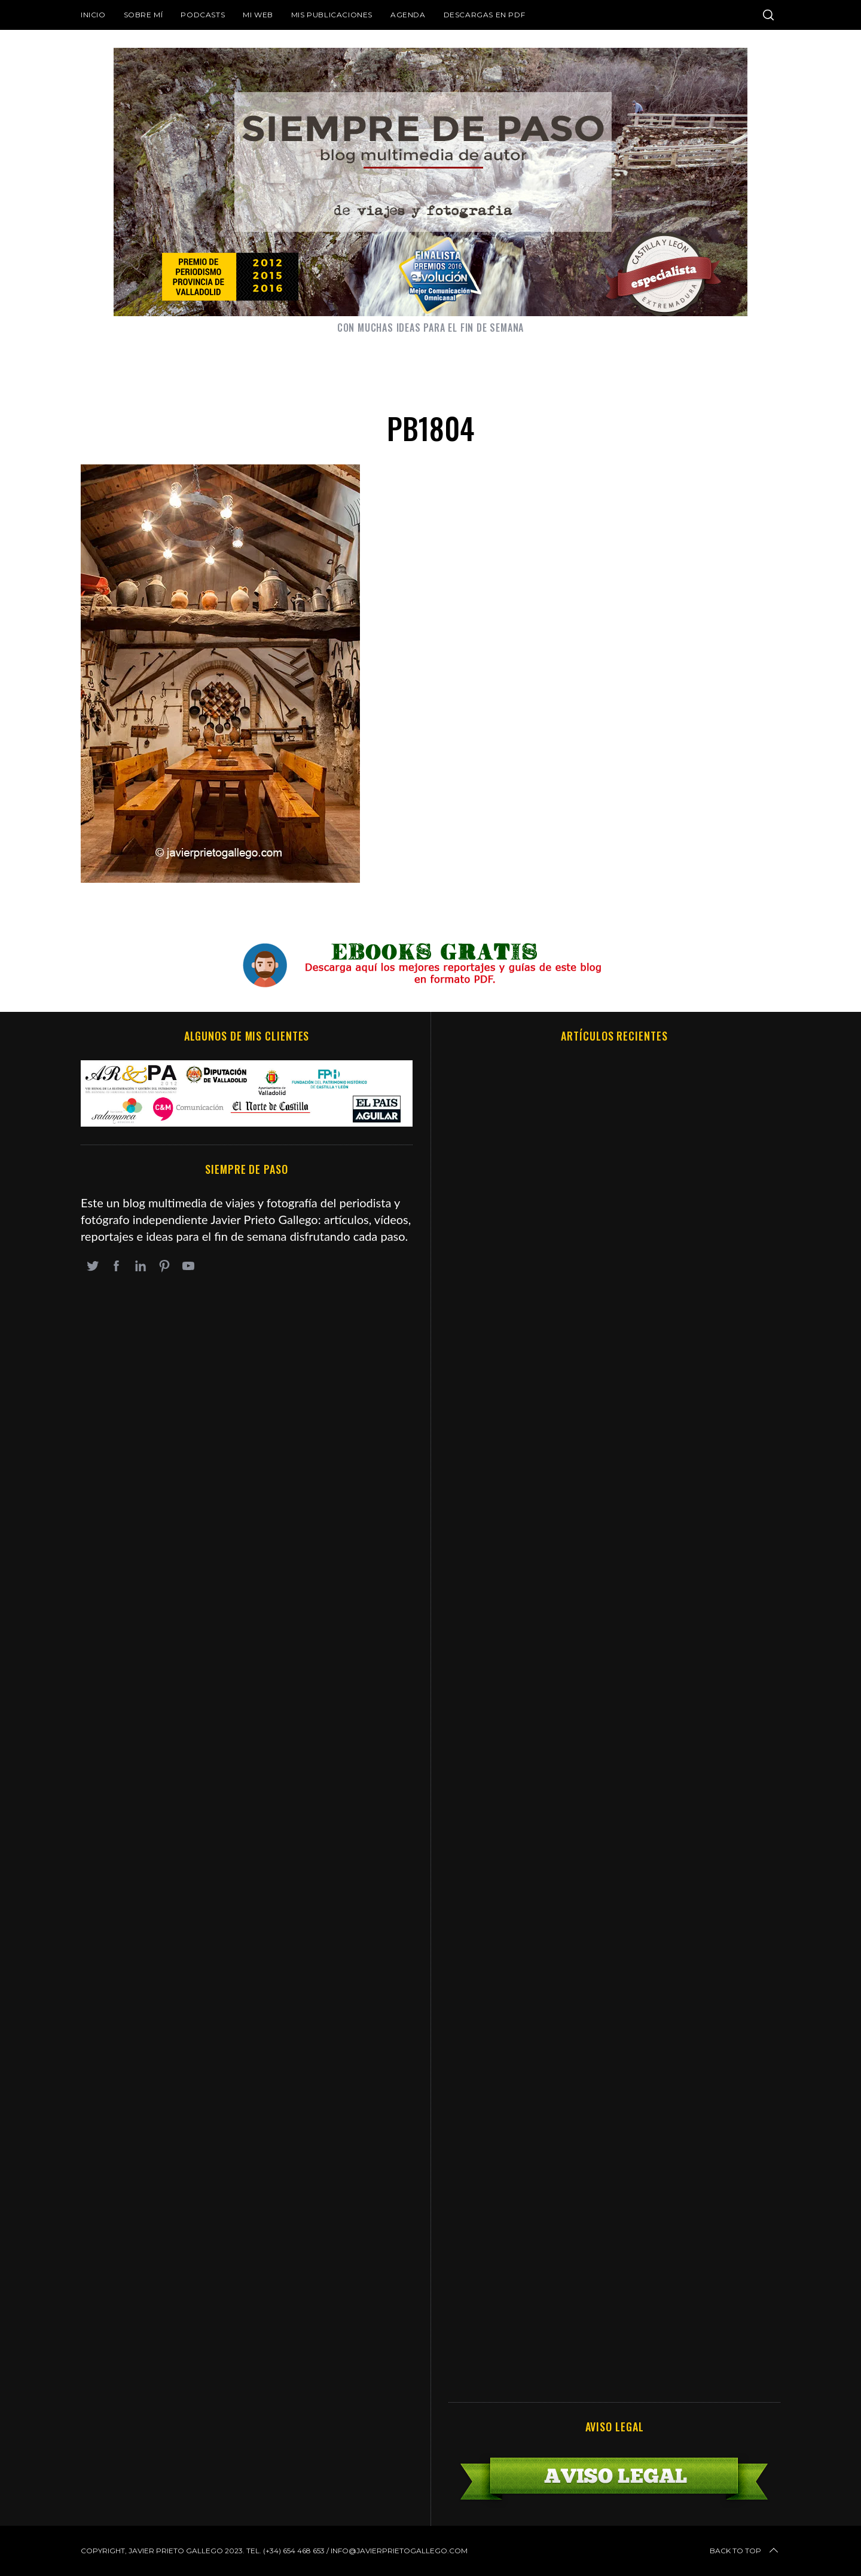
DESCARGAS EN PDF (485, 14)
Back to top (745, 2550)
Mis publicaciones (332, 14)
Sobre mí (143, 14)
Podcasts (203, 14)
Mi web (258, 14)
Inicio (93, 14)
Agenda (408, 14)
